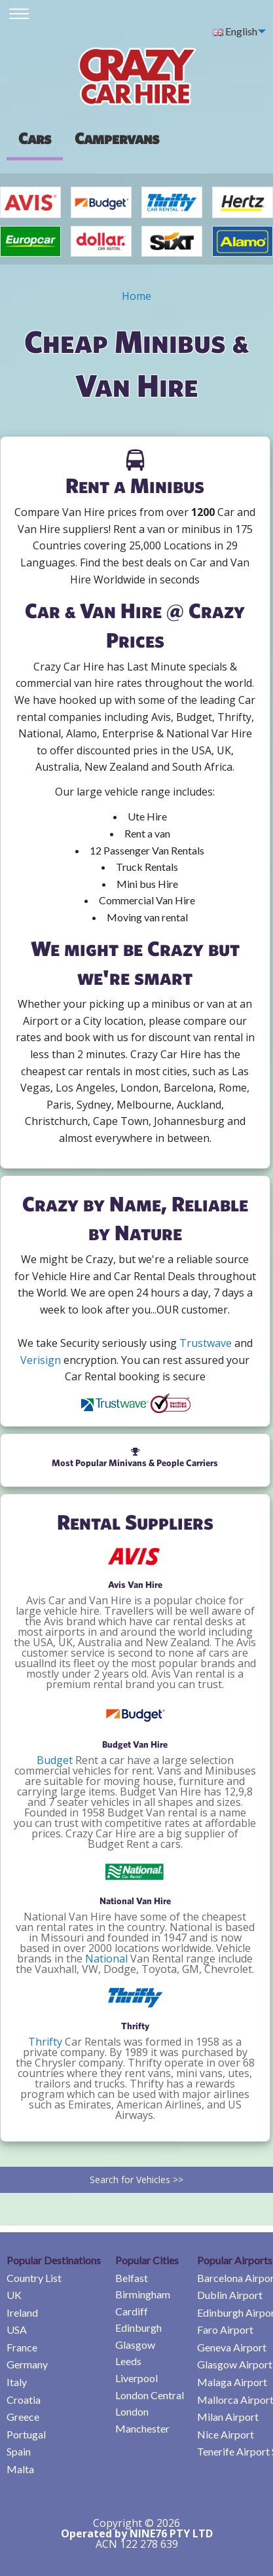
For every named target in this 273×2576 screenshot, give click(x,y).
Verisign (40, 1360)
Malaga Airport (232, 2382)
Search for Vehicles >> (136, 2179)
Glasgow (135, 2344)
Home (136, 296)
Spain (19, 2451)
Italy (17, 2382)
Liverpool (136, 2378)
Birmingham (142, 2294)
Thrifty (45, 2041)
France (22, 2347)
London (132, 2411)
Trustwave (205, 1343)
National (106, 1958)
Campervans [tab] (117, 138)
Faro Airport (225, 2329)
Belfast (131, 2278)
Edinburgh (138, 2327)
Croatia (24, 2399)
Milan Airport (228, 2416)
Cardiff (131, 2311)
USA (17, 2329)
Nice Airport (225, 2434)
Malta (20, 2469)
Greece (23, 2416)
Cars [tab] (34, 138)
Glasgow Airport (234, 2364)
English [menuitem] (235, 31)
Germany (27, 2364)
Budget (55, 1760)
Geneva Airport (231, 2347)
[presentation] (117, 138)
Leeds (128, 2361)
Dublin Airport (230, 2295)
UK (14, 2295)
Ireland (22, 2312)
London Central (149, 2395)
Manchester (142, 2428)
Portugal (26, 2434)
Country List (34, 2278)
